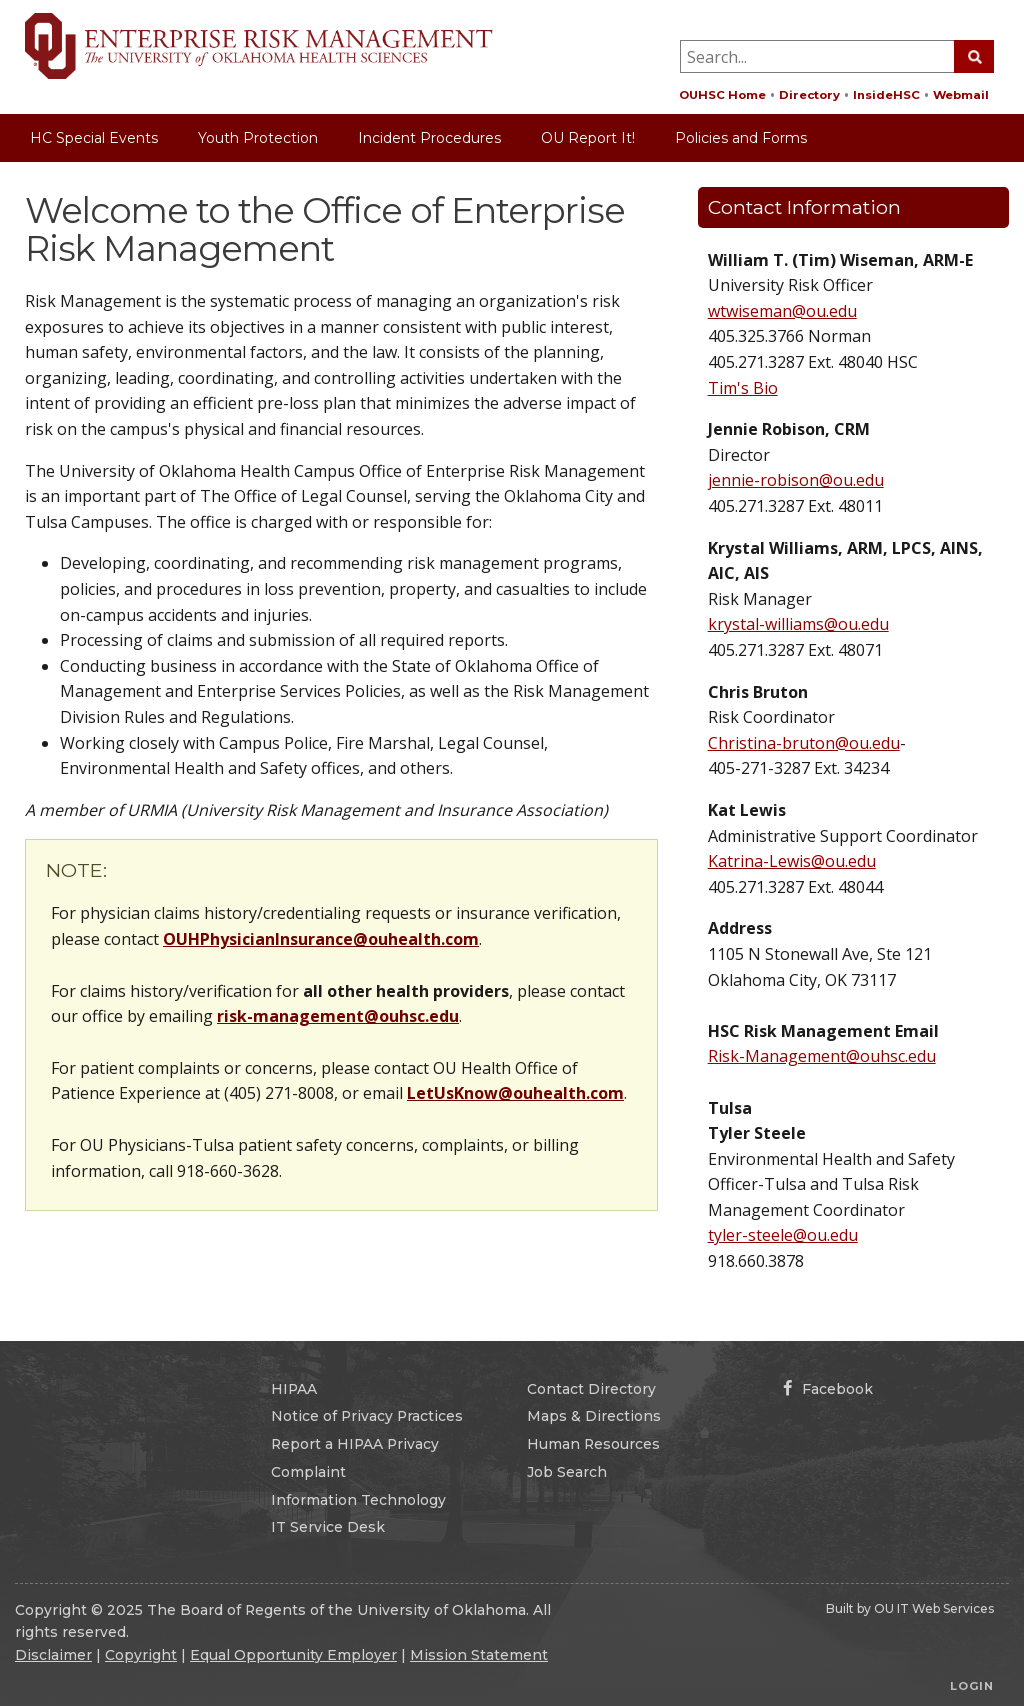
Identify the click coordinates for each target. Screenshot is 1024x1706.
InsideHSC (886, 95)
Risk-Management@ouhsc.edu (822, 1056)
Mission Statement (479, 1655)
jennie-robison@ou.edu (796, 480)
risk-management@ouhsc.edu (338, 1016)
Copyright (141, 1655)
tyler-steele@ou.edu (783, 1235)
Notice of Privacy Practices (367, 1416)
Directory (809, 95)
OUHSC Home (722, 95)
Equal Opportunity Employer (293, 1655)
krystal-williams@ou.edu (798, 624)
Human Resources (593, 1444)
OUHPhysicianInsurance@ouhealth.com (321, 939)
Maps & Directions (594, 1416)
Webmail (961, 95)
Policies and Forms (741, 138)
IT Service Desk (328, 1527)
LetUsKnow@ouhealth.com (515, 1093)
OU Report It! (588, 138)
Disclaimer (53, 1655)
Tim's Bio (743, 388)
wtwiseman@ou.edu (782, 311)
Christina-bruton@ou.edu (804, 743)
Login (972, 1686)
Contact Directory (591, 1389)
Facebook (828, 1389)
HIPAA (294, 1389)
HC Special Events (94, 138)
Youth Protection (258, 138)
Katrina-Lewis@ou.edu (792, 861)
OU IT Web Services (934, 1608)
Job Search (567, 1472)
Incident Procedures (429, 138)
